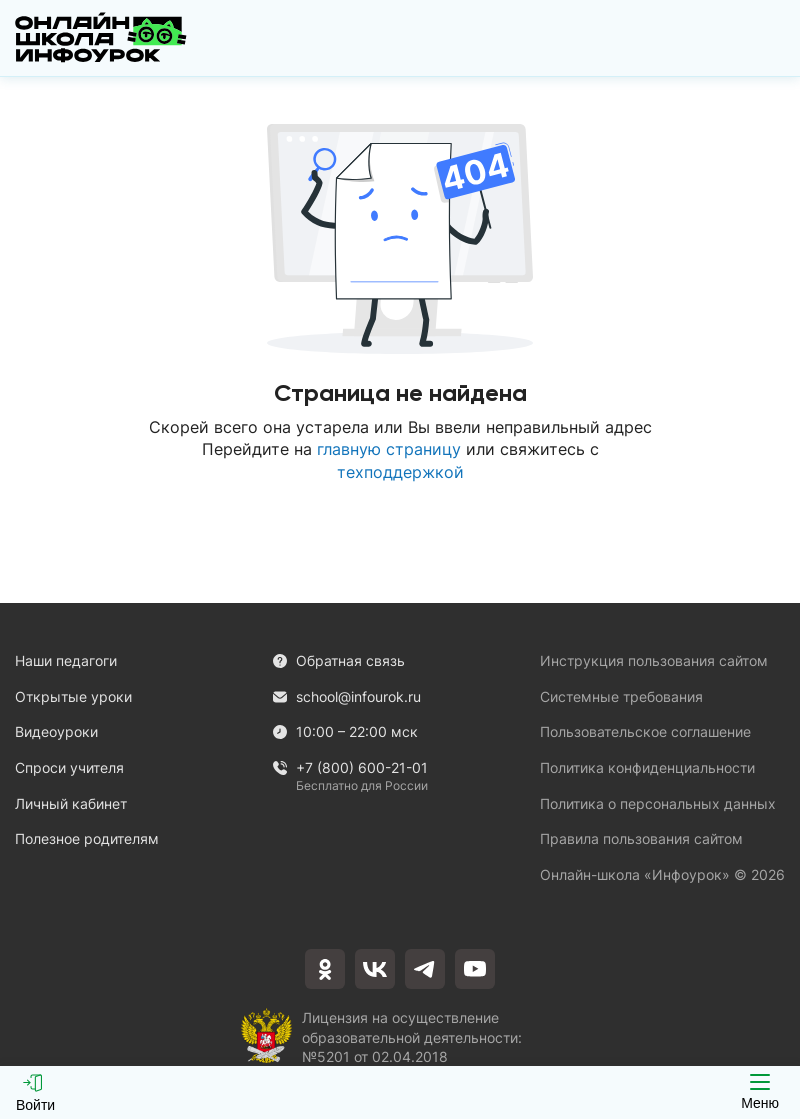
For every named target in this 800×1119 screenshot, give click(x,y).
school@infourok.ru (346, 696)
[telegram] (425, 969)
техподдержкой (400, 472)
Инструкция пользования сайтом (654, 660)
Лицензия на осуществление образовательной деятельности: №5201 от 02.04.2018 (412, 1035)
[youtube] (475, 969)
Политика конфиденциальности (647, 767)
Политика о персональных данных (658, 803)
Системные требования (621, 696)
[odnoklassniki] (325, 969)
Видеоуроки (56, 731)
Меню (760, 1092)
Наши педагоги (66, 660)
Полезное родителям (87, 838)
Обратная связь (338, 660)
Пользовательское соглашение (645, 731)
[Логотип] (101, 38)
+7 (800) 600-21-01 (350, 768)
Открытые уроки (73, 696)
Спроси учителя (69, 767)
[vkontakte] (375, 969)
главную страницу (389, 449)
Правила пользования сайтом (641, 838)
